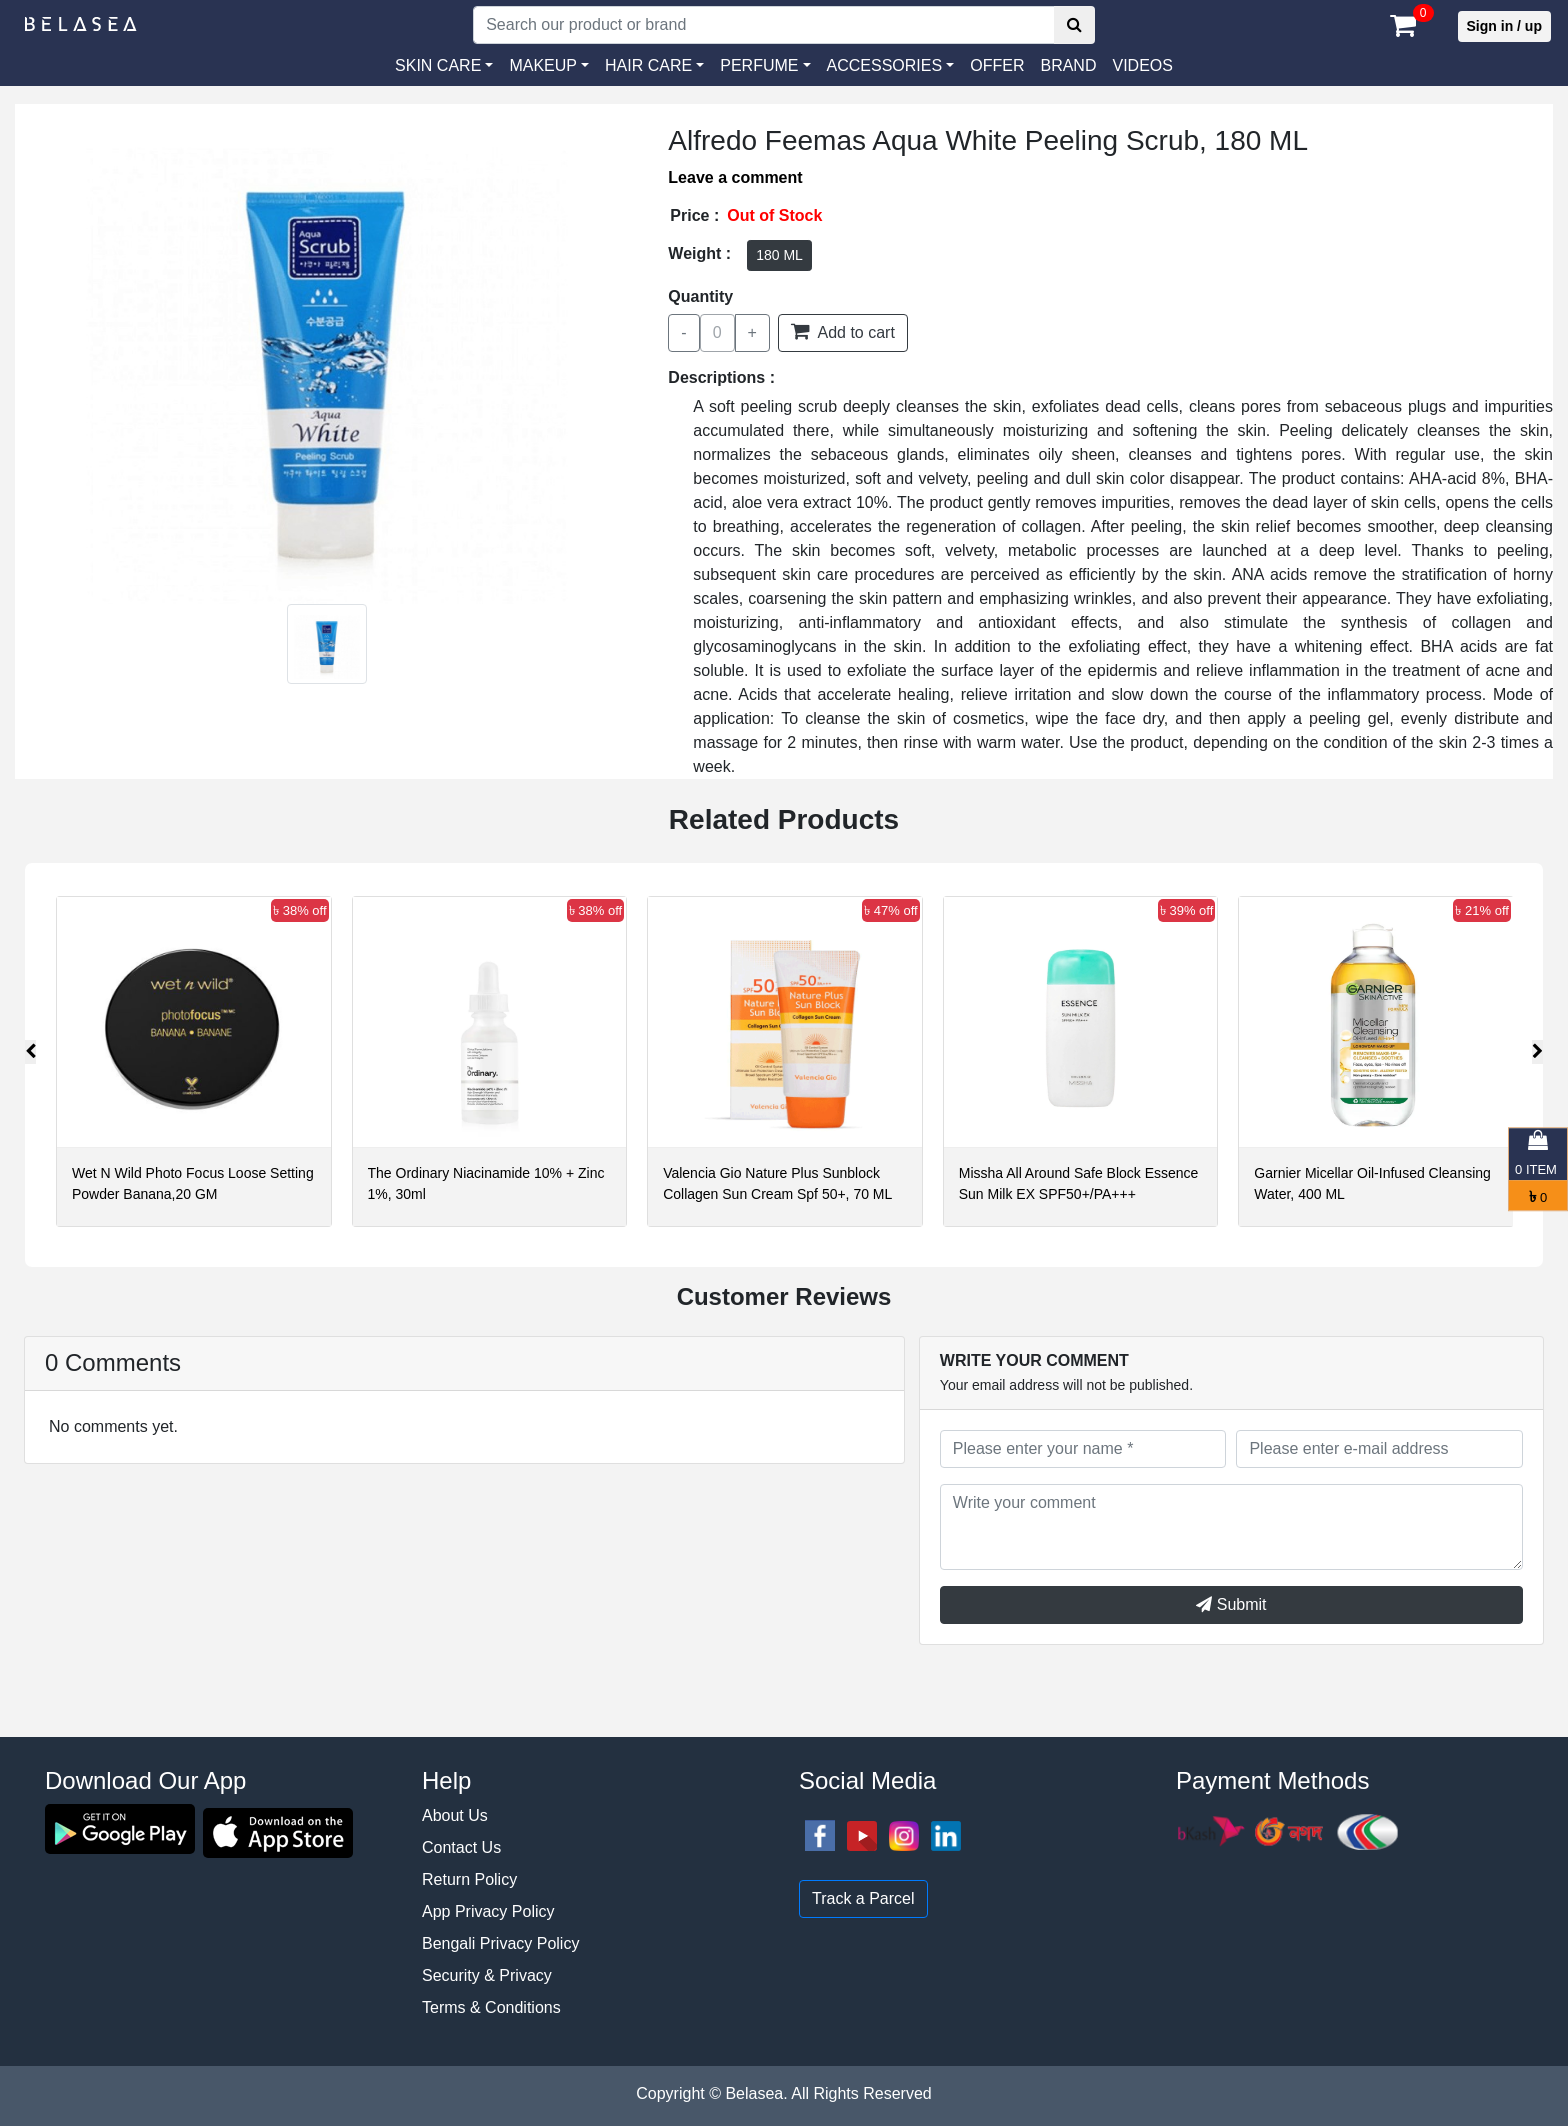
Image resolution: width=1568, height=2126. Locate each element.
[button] (891, 66)
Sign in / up (1504, 26)
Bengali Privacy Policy (500, 1943)
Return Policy (469, 1879)
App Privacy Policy (488, 1911)
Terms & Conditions (491, 2007)
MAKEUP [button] (543, 65)
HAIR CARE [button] (648, 65)
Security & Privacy (487, 1975)
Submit (1231, 1604)
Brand (1068, 65)
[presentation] (30, 1052)
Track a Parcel (863, 1898)
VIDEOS (1142, 65)
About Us (455, 1815)
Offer (997, 65)
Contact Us (461, 1847)
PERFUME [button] (759, 65)
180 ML (779, 255)
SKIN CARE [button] (438, 65)
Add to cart (843, 331)
